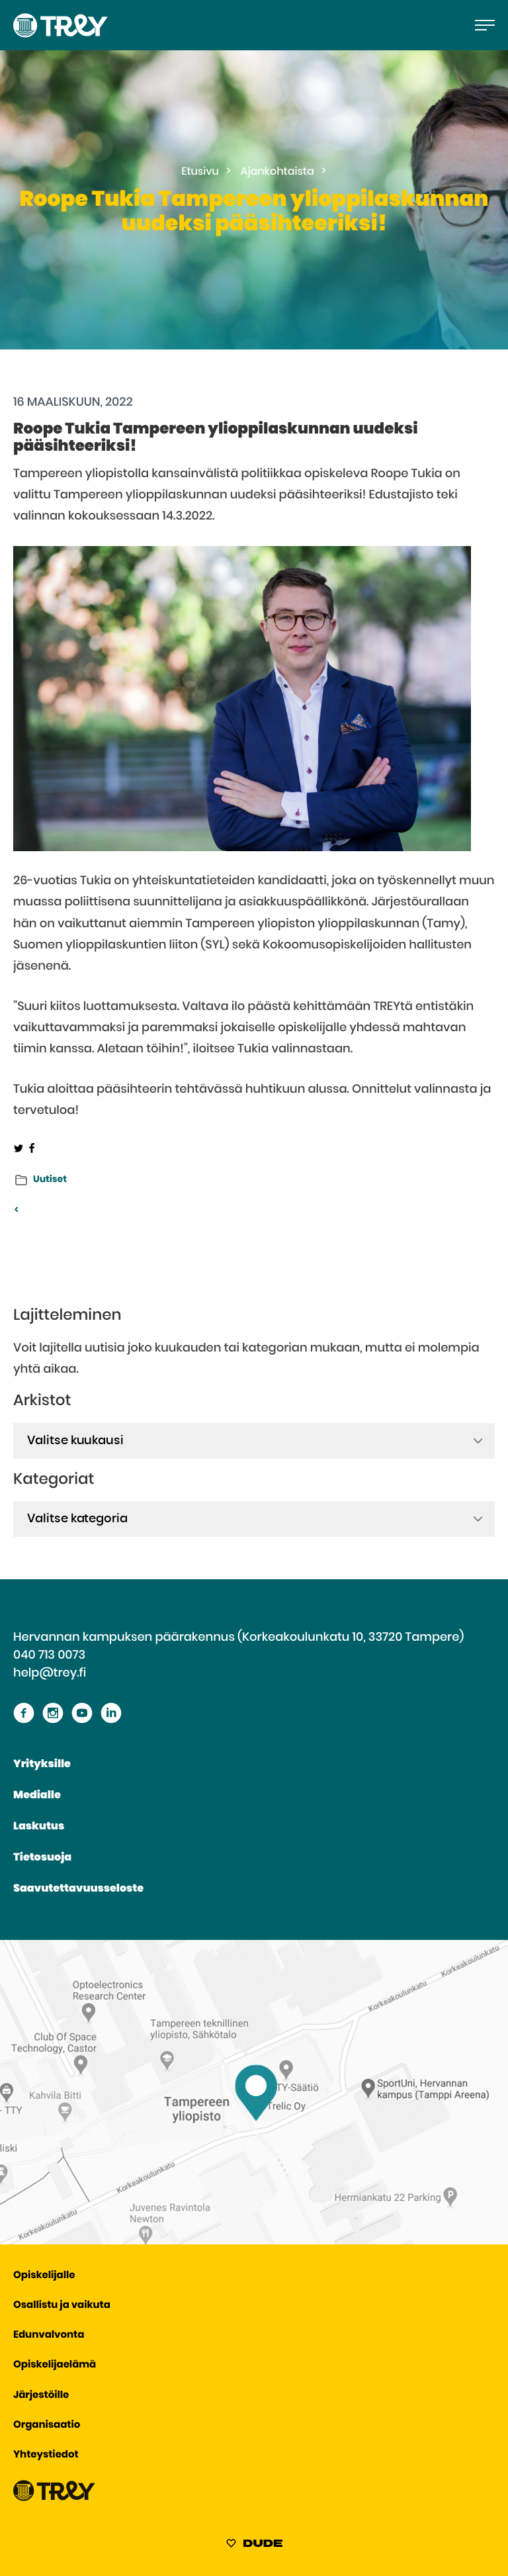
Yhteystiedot (46, 2455)
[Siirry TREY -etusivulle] (54, 2498)
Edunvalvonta (48, 2335)
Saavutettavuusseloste (78, 1889)
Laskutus (38, 1826)
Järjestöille (41, 2396)
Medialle (37, 1795)
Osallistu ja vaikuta (61, 2306)
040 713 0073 (49, 1655)
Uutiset (50, 1179)
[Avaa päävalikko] (485, 25)
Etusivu (200, 172)
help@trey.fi (49, 1673)
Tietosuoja (42, 1858)
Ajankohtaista (277, 172)
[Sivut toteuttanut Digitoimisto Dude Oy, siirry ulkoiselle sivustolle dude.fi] (254, 2546)
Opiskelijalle (44, 2276)
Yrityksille (42, 1764)
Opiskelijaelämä (54, 2365)
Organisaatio (46, 2425)
